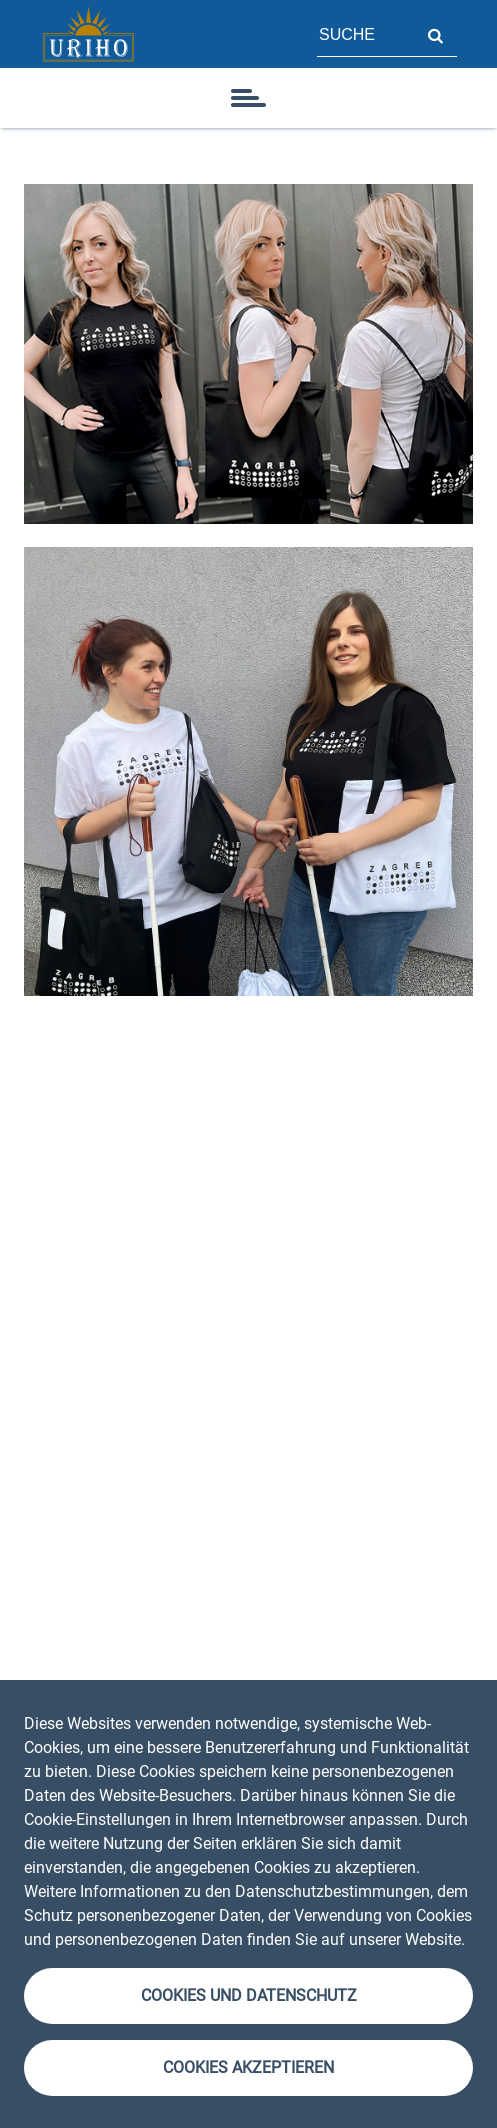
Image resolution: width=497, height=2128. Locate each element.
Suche (435, 34)
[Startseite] (88, 34)
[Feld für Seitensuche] (365, 34)
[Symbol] (249, 98)
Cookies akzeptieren (248, 2067)
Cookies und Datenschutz (249, 1995)
